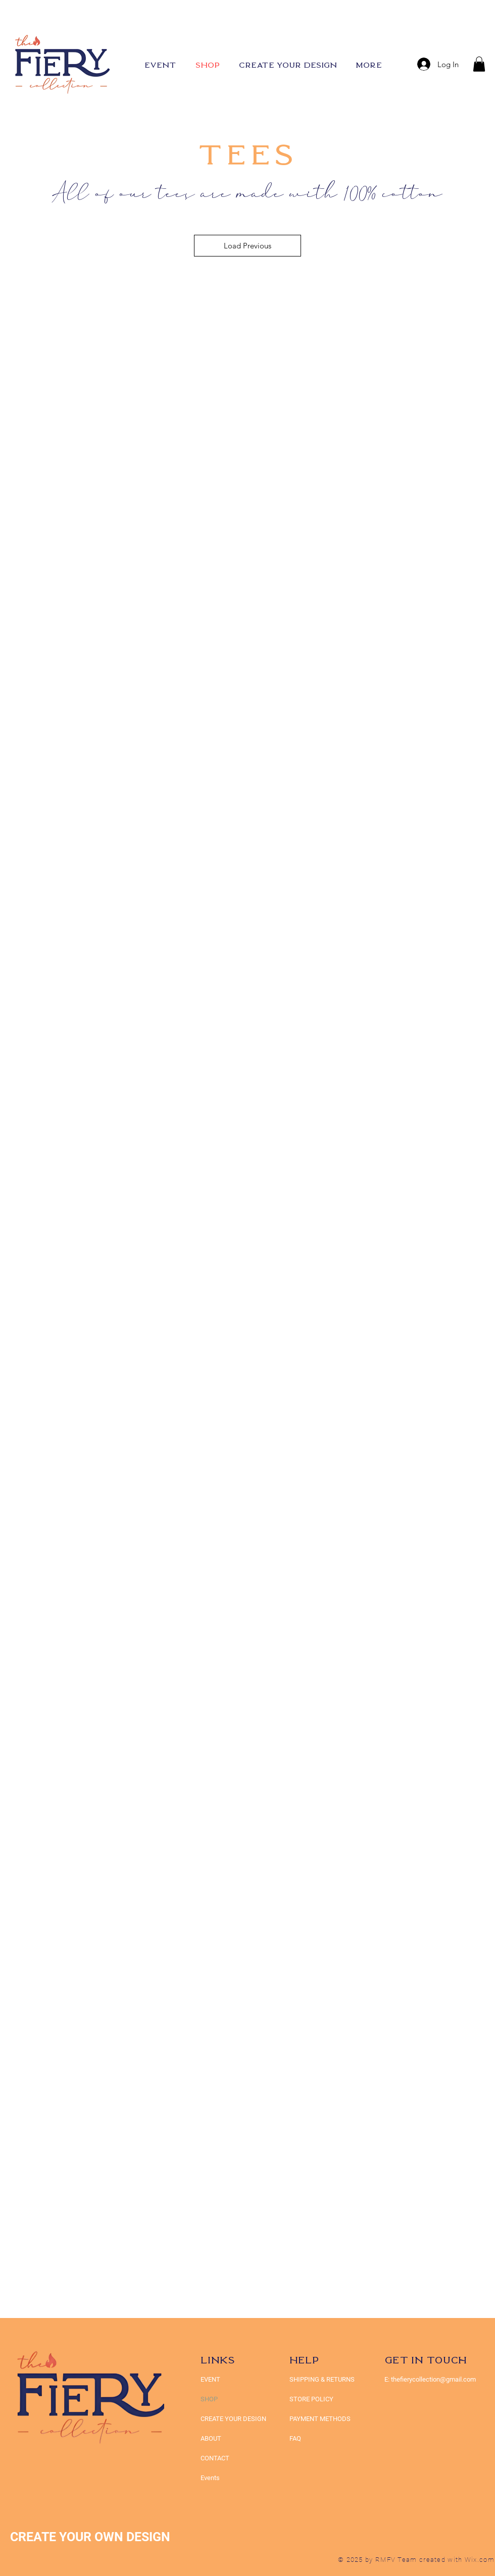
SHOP (209, 2399)
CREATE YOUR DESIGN (233, 2419)
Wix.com (479, 2559)
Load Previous (247, 245)
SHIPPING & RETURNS (322, 2379)
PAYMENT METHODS (320, 2419)
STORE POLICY (312, 2399)
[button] (479, 64)
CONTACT (215, 2458)
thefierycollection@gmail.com (433, 2379)
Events (210, 2478)
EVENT (210, 2379)
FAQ (295, 2438)
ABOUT (211, 2438)
